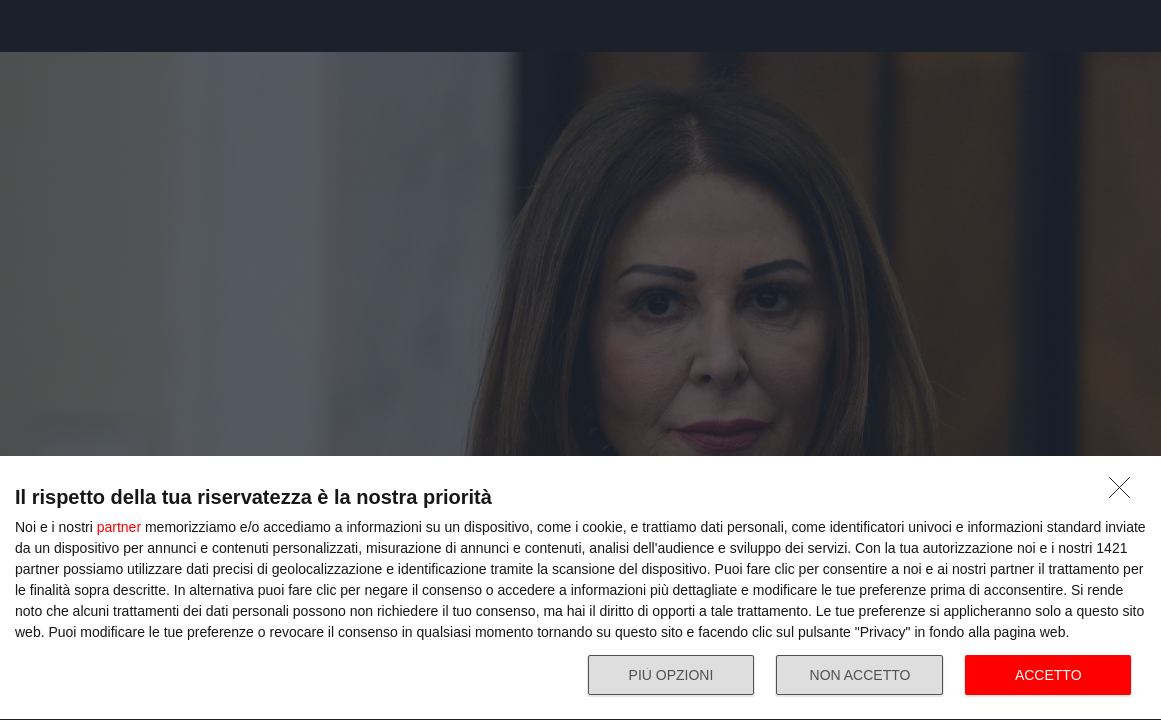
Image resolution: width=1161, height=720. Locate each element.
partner (119, 527)
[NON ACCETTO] (1125, 493)
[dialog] (580, 588)
